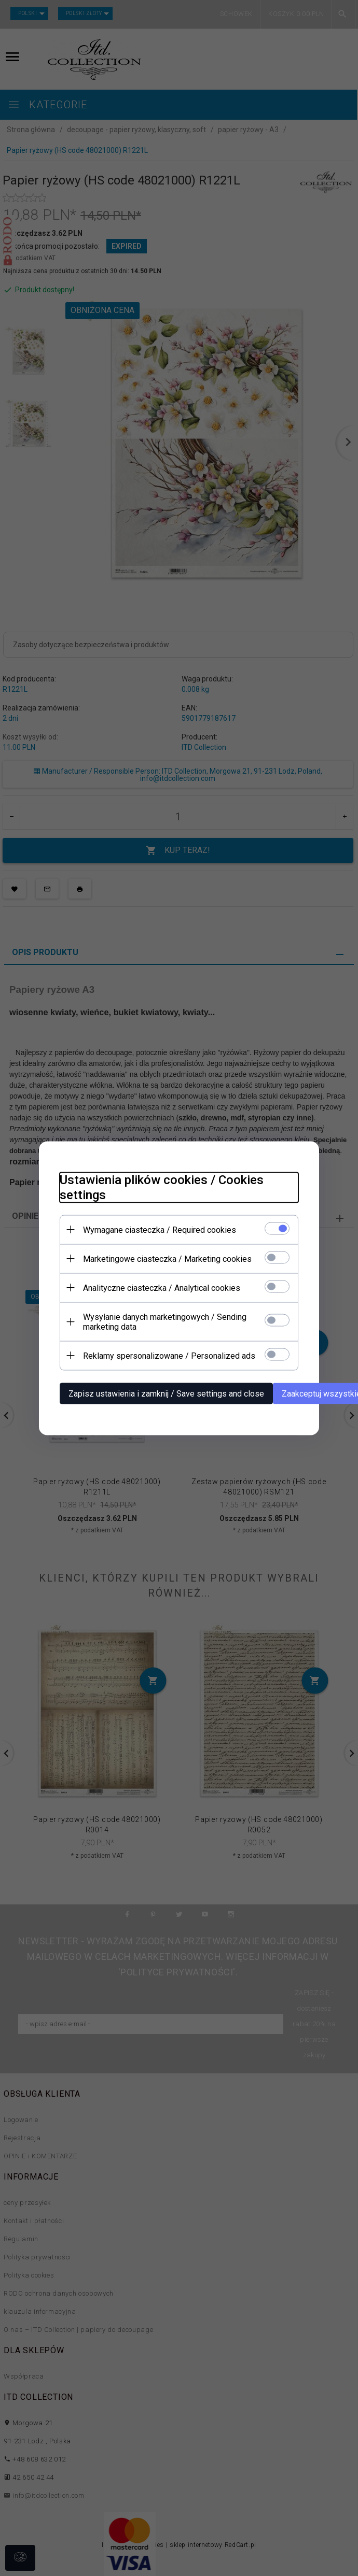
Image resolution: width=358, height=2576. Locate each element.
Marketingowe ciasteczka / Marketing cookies (167, 1258)
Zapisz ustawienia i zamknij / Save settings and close (166, 1393)
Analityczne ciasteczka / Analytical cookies (161, 1287)
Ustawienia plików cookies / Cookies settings (162, 1187)
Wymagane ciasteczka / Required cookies (159, 1229)
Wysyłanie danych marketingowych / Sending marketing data (164, 1321)
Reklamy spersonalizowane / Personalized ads (169, 1355)
